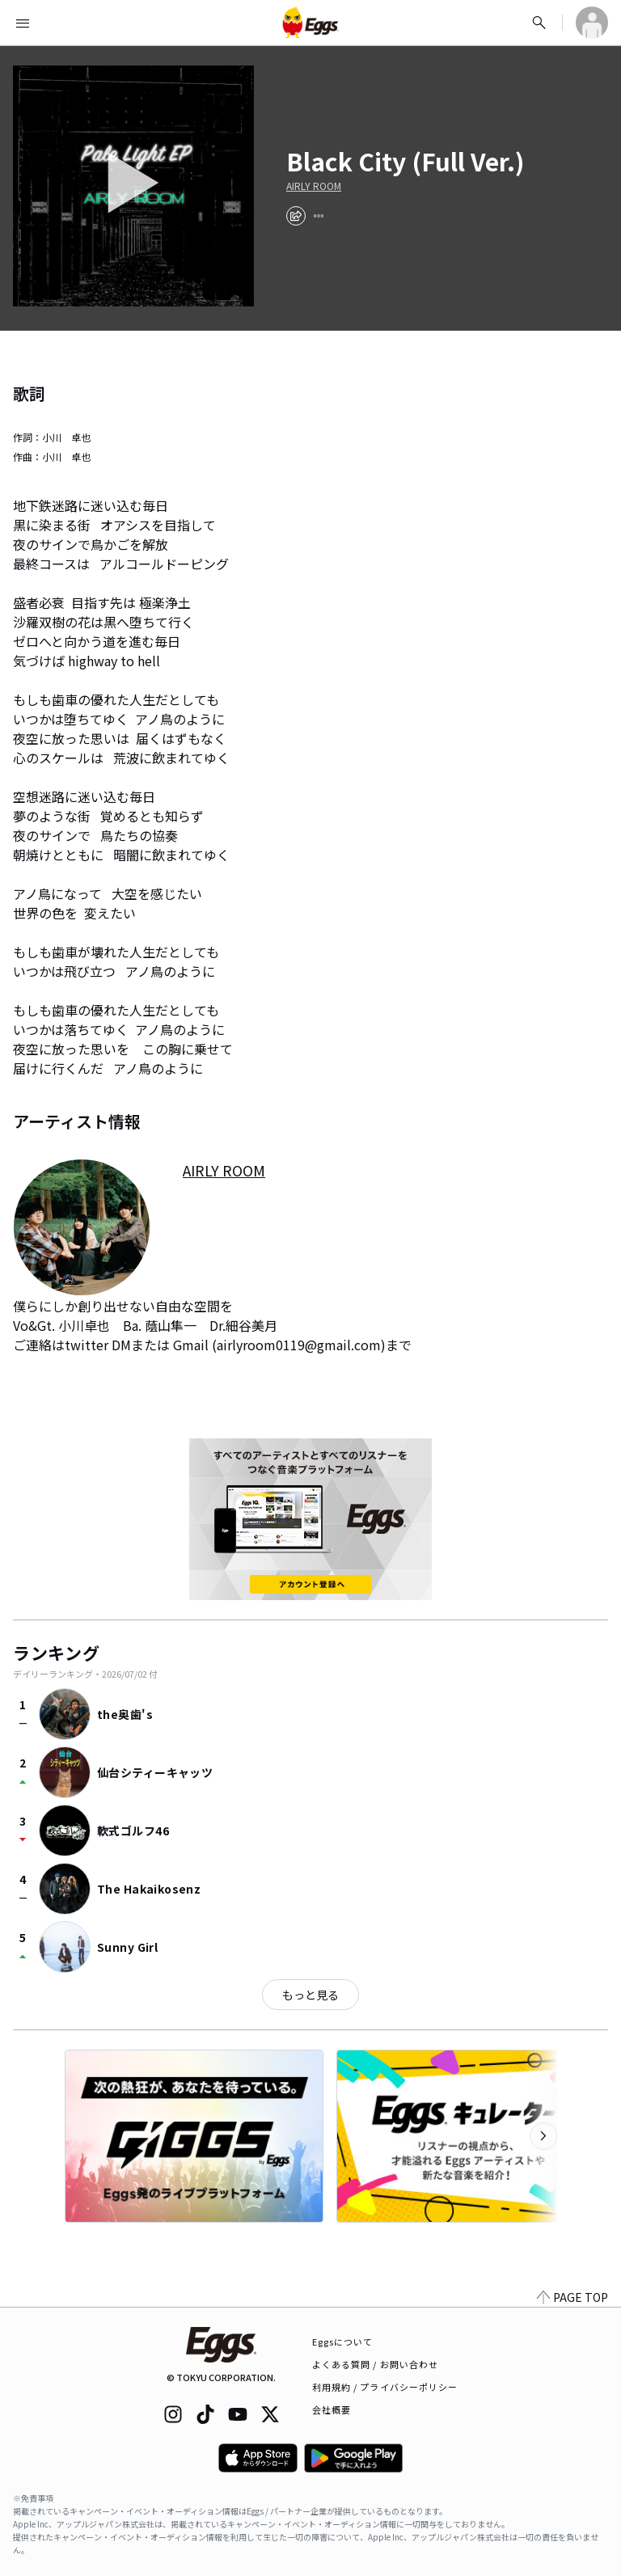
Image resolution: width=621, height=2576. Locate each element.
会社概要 (331, 2409)
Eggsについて (343, 2341)
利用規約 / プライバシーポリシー (385, 2386)
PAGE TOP (572, 2297)
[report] (318, 216)
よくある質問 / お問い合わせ (375, 2364)
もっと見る (310, 1995)
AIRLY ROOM (313, 185)
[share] (296, 216)
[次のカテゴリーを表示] (543, 2136)
